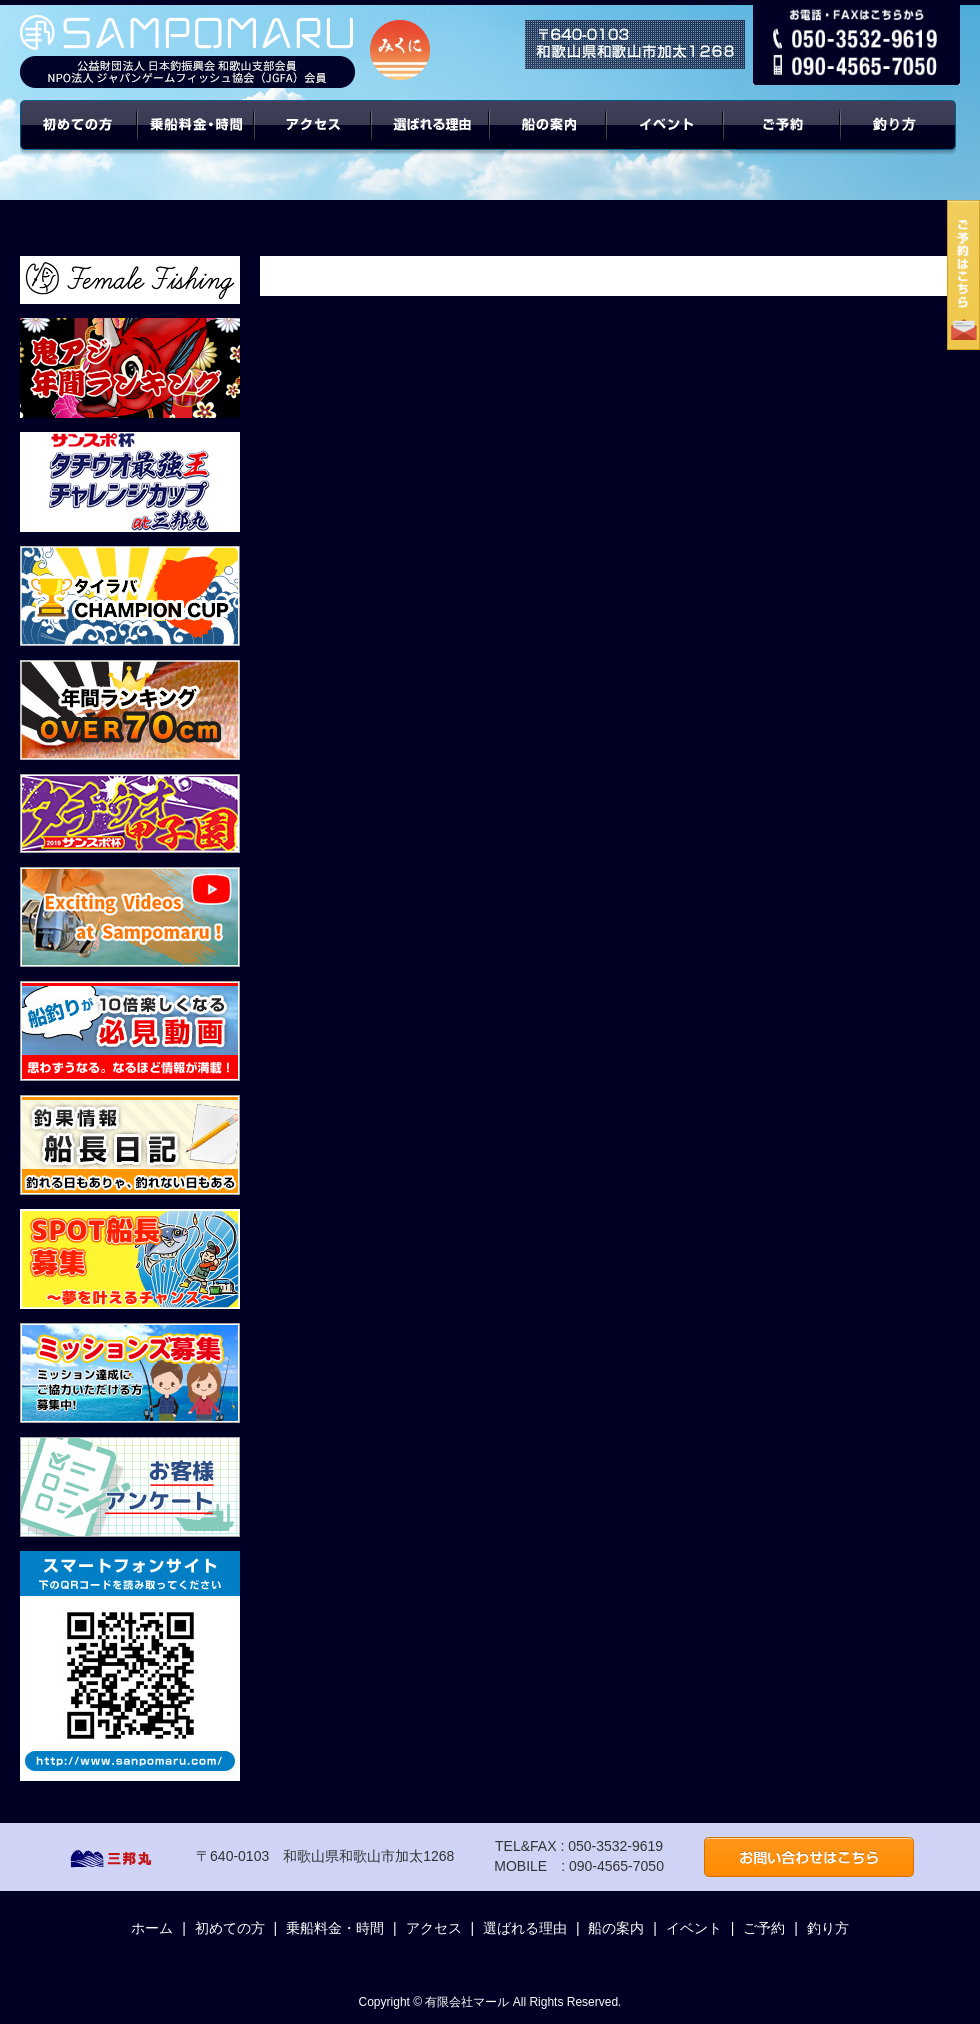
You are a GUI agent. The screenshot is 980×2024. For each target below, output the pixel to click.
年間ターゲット (901, 140)
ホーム (152, 1928)
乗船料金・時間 (196, 140)
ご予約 (783, 140)
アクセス (313, 140)
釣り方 (828, 1928)
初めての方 (78, 140)
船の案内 (548, 140)
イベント (665, 140)
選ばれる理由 (431, 140)
